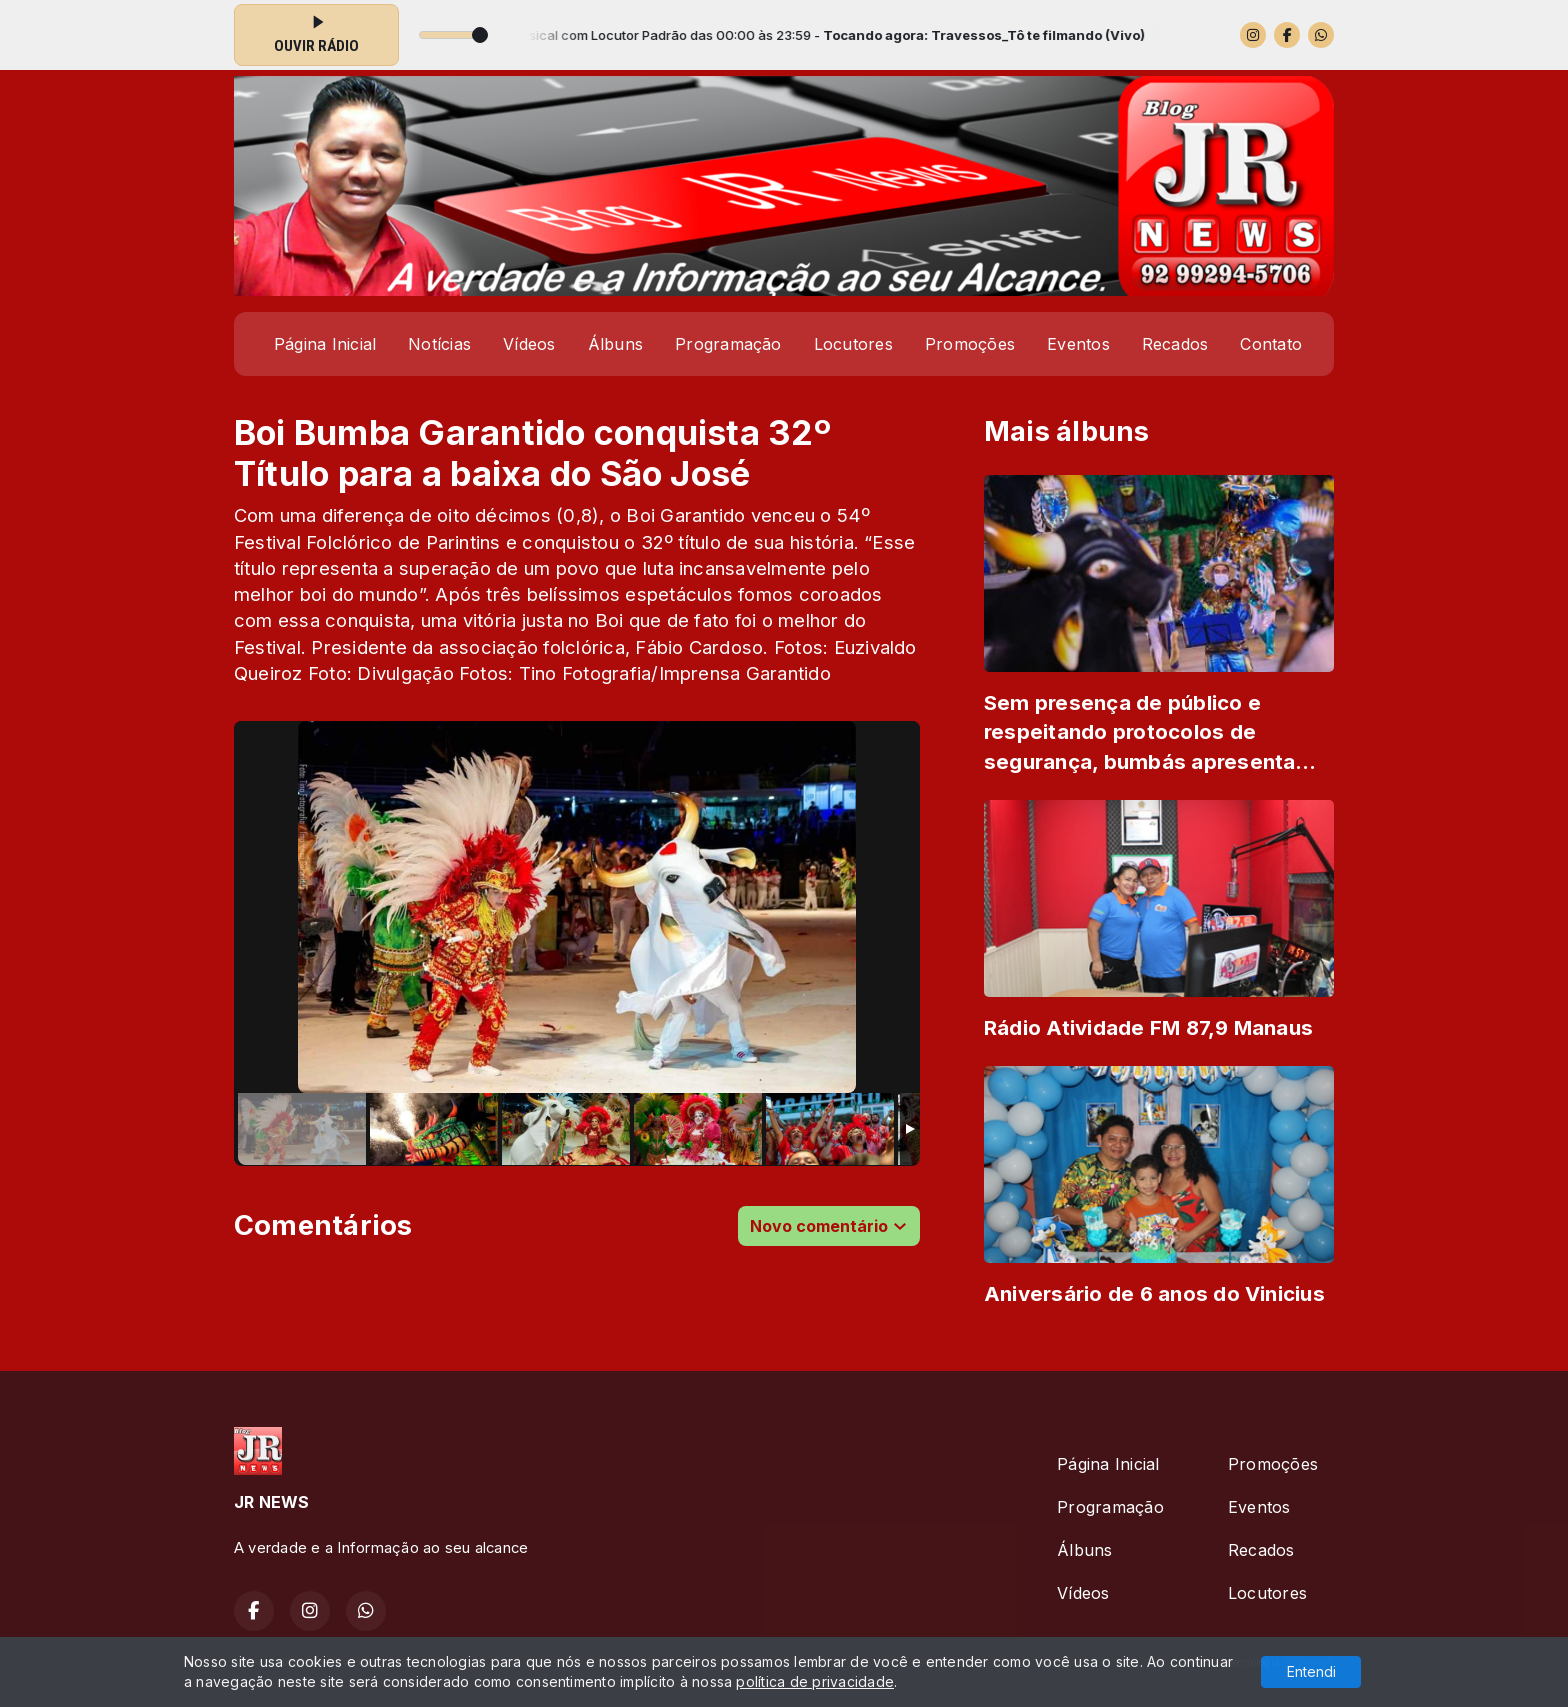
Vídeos (529, 344)
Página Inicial (325, 344)
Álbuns (615, 344)
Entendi (1311, 1671)
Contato (1271, 344)
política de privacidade (815, 1681)
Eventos (1078, 344)
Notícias (439, 344)
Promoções (970, 344)
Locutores (853, 344)
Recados (1175, 344)
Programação (728, 344)
